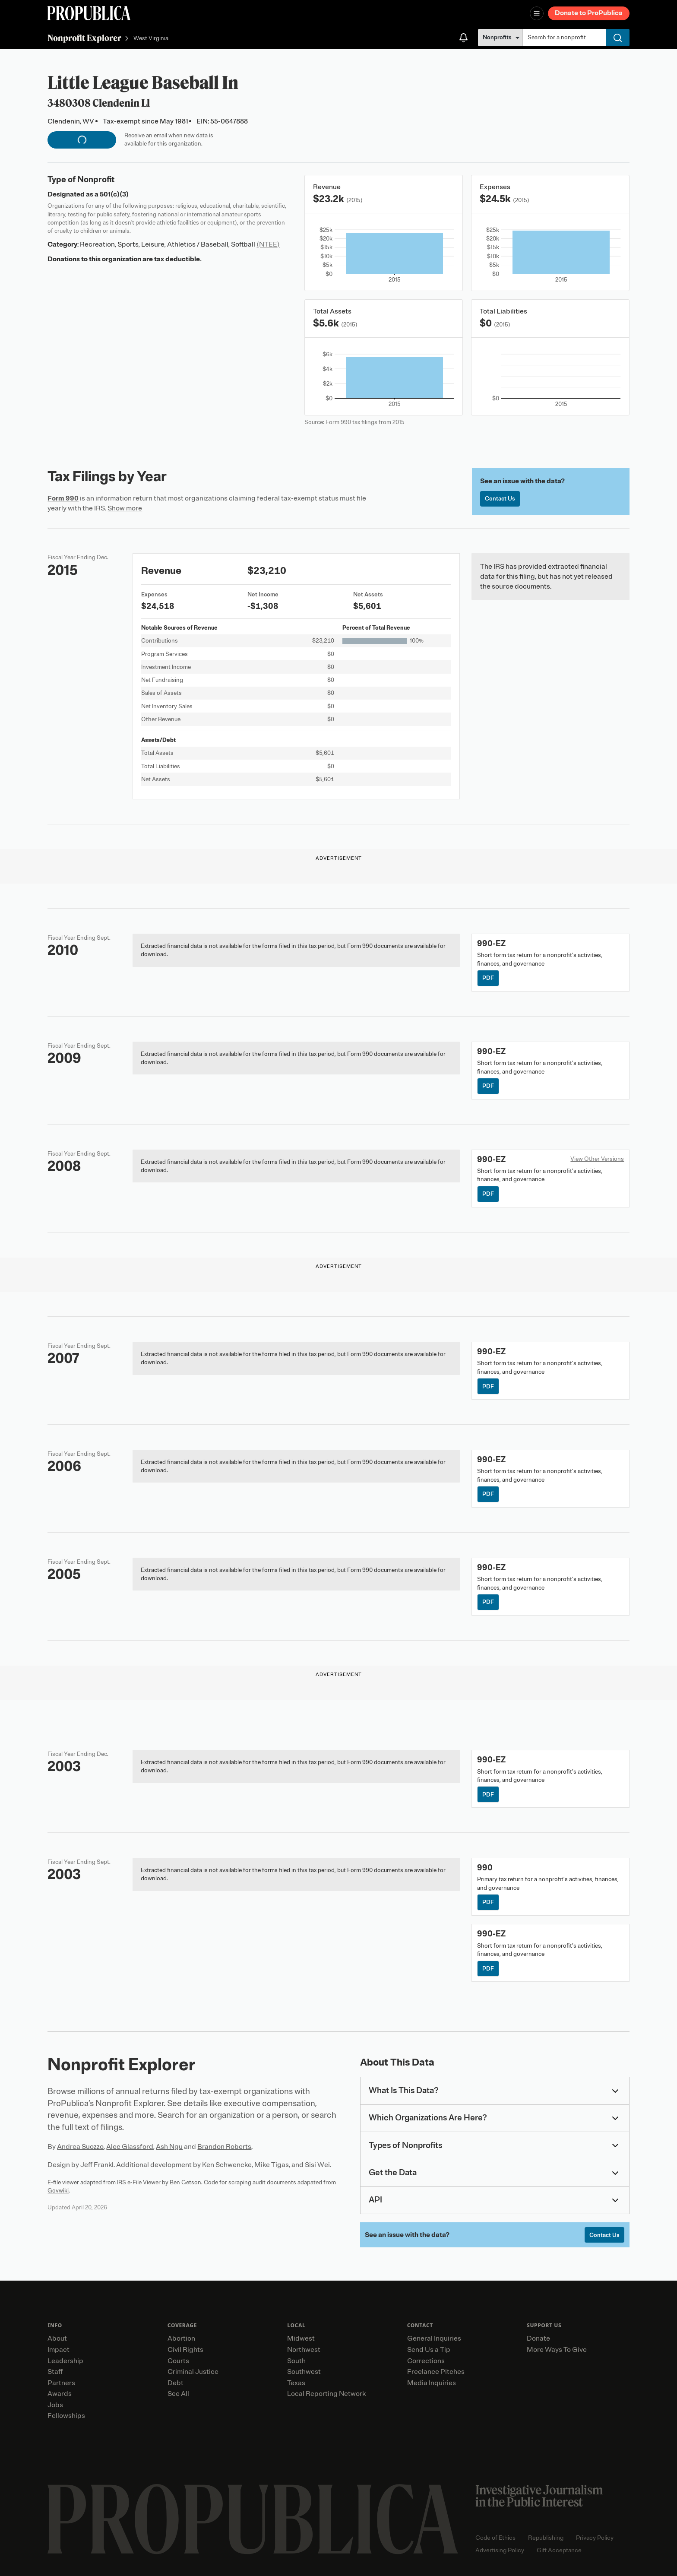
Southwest (304, 2371)
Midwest (301, 2338)
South (296, 2361)
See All (178, 2393)
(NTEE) (268, 244)
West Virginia (150, 38)
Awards (59, 2393)
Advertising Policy (499, 2550)
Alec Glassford (129, 2146)
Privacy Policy (595, 2537)
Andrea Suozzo (80, 2146)
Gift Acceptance (559, 2550)
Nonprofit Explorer (84, 37)
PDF (488, 978)
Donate (538, 2338)
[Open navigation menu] (537, 13)
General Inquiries (434, 2338)
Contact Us (500, 498)
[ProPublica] (88, 13)
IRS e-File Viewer (139, 2182)
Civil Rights (185, 2349)
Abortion (181, 2338)
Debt (175, 2383)
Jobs (55, 2405)
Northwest (303, 2349)
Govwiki (58, 2190)
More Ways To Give (557, 2349)
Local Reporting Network (326, 2393)
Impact (58, 2349)
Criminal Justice (193, 2371)
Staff (55, 2371)
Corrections (426, 2361)
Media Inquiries (431, 2383)
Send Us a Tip (428, 2349)
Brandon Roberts (224, 2146)
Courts (178, 2361)
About (57, 2338)
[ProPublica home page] (252, 2519)
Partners (61, 2383)
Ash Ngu (169, 2146)
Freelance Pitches (436, 2371)
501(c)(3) (114, 194)
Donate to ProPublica (589, 13)
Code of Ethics (495, 2537)
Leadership (65, 2361)
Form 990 (63, 498)
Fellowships (66, 2415)
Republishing (545, 2537)
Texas (296, 2383)
